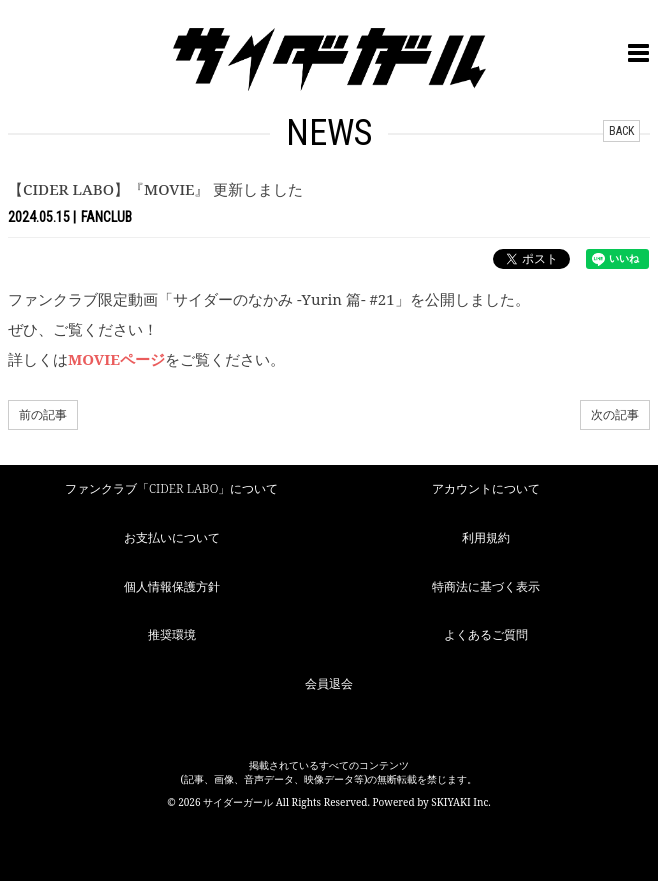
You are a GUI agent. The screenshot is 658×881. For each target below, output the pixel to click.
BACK (621, 131)
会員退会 (329, 683)
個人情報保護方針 (172, 586)
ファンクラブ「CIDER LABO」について (171, 488)
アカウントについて (486, 488)
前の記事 (43, 414)
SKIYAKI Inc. (461, 802)
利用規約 (486, 537)
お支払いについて (172, 537)
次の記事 (615, 414)
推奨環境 (172, 634)
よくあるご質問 (486, 634)
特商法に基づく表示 (486, 586)
